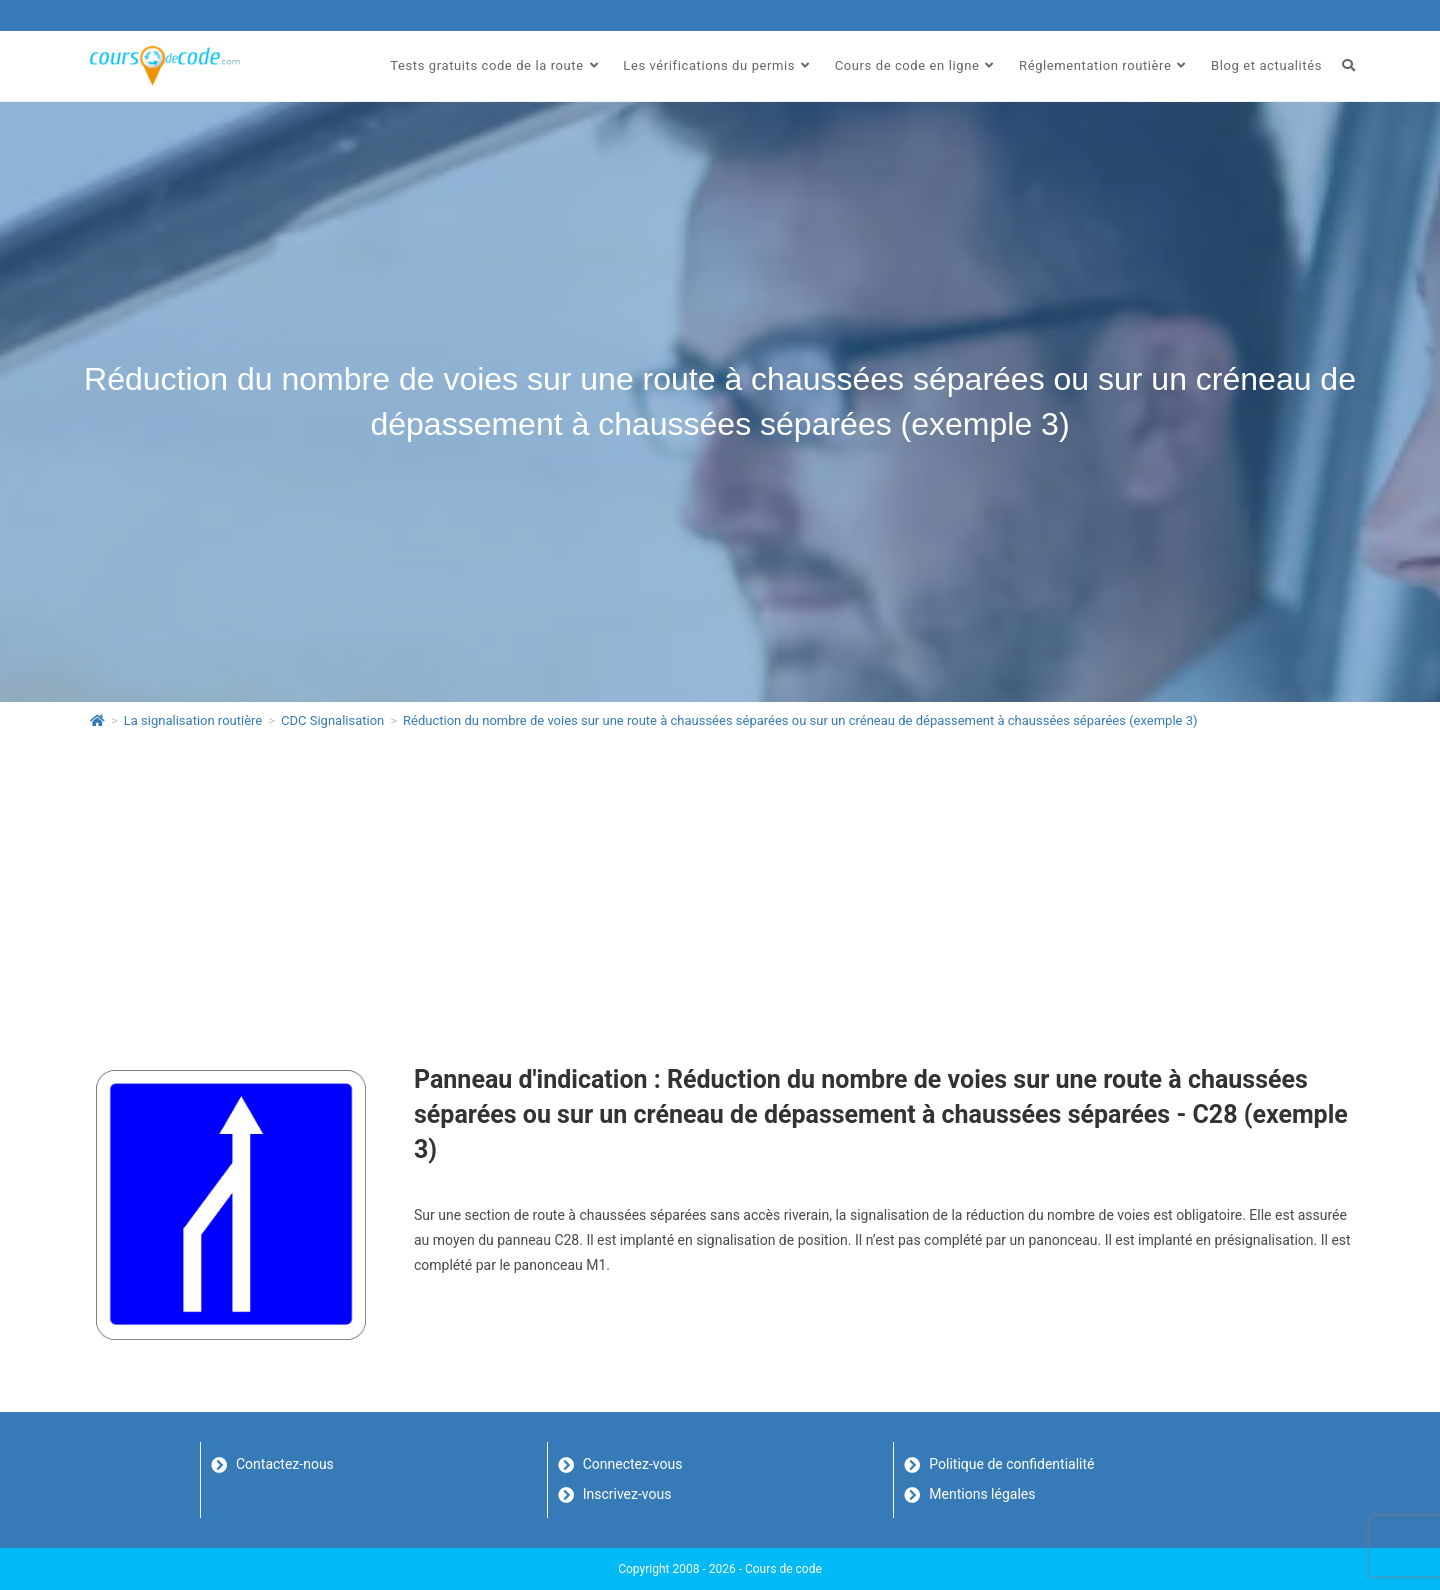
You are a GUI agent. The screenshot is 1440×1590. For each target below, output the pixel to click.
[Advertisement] (720, 894)
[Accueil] (97, 720)
